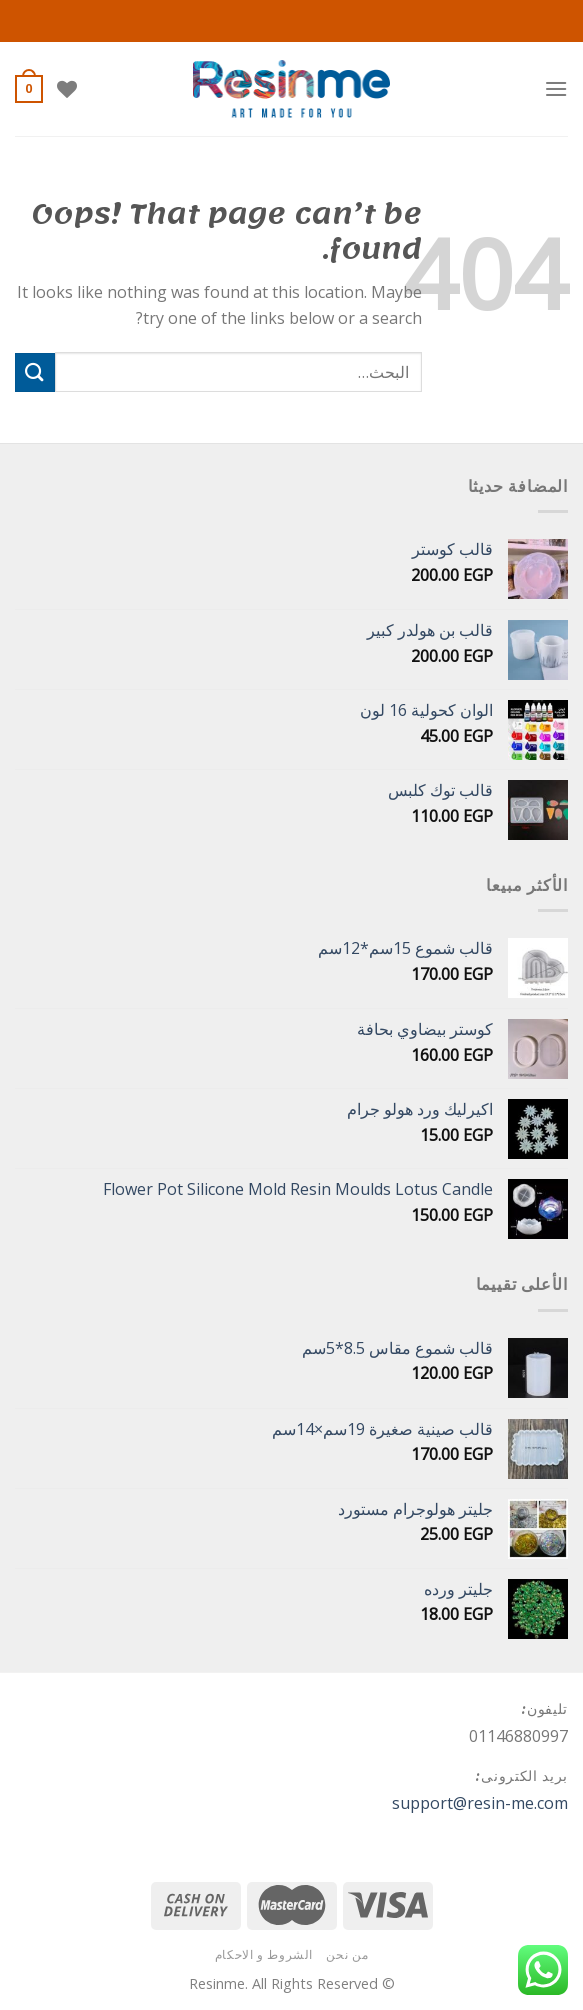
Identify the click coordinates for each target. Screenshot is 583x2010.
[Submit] (35, 372)
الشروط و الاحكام (264, 1954)
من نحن (347, 1954)
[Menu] (556, 88)
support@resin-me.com (480, 1803)
